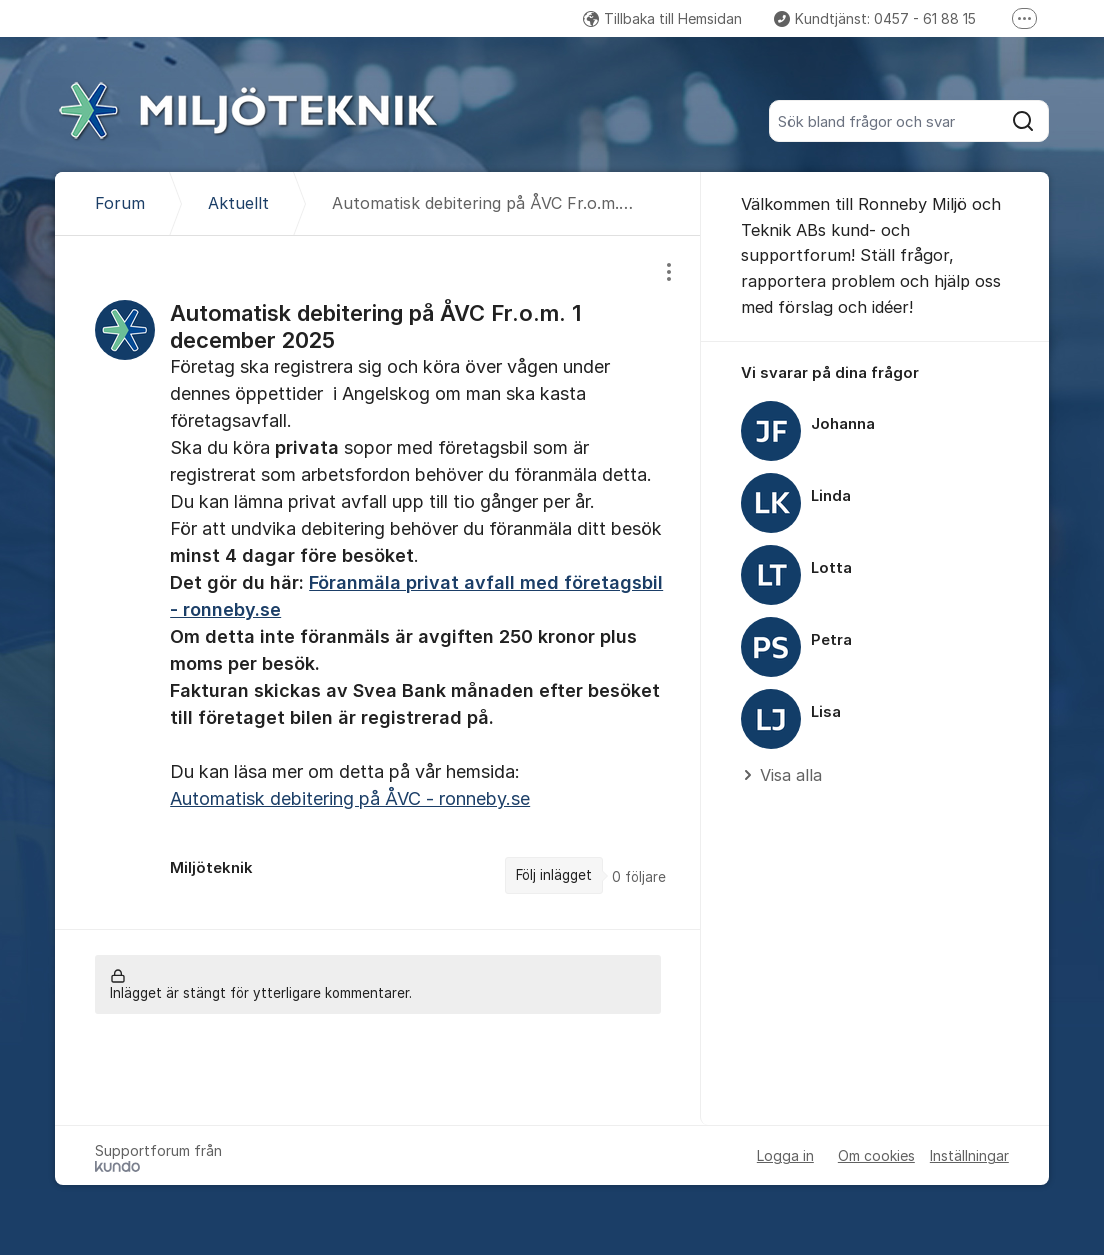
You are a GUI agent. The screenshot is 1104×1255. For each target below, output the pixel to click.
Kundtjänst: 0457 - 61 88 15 (875, 18)
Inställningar (969, 1155)
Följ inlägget (554, 875)
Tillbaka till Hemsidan (662, 18)
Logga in (785, 1155)
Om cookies (876, 1155)
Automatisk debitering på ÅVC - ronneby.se (350, 798)
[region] (378, 582)
